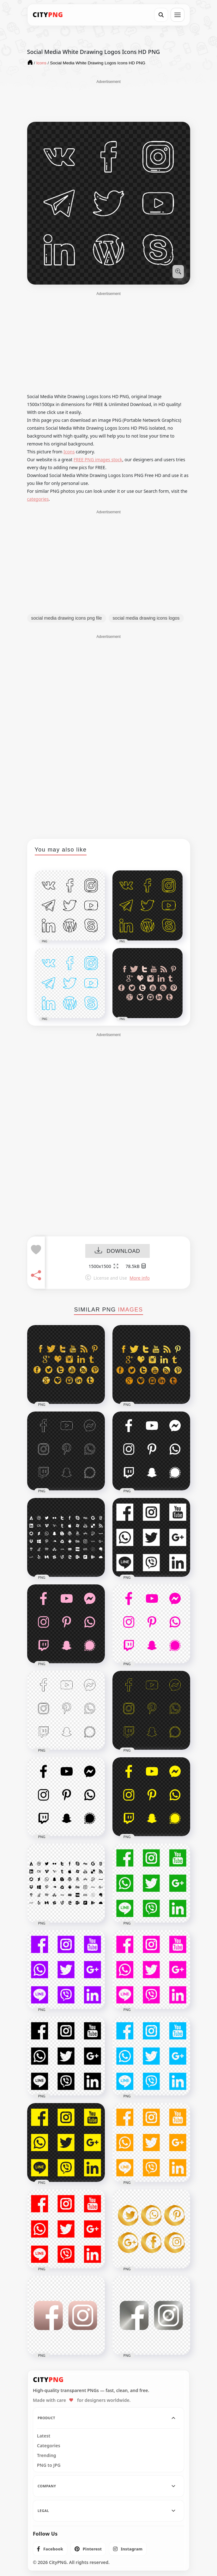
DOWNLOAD (117, 1251)
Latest (43, 2436)
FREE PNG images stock (98, 460)
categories (38, 499)
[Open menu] (177, 15)
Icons (69, 452)
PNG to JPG (49, 2465)
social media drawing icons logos (146, 618)
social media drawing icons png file (66, 618)
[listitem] (50, 2549)
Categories (48, 2446)
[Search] (161, 15)
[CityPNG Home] (48, 14)
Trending (46, 2455)
